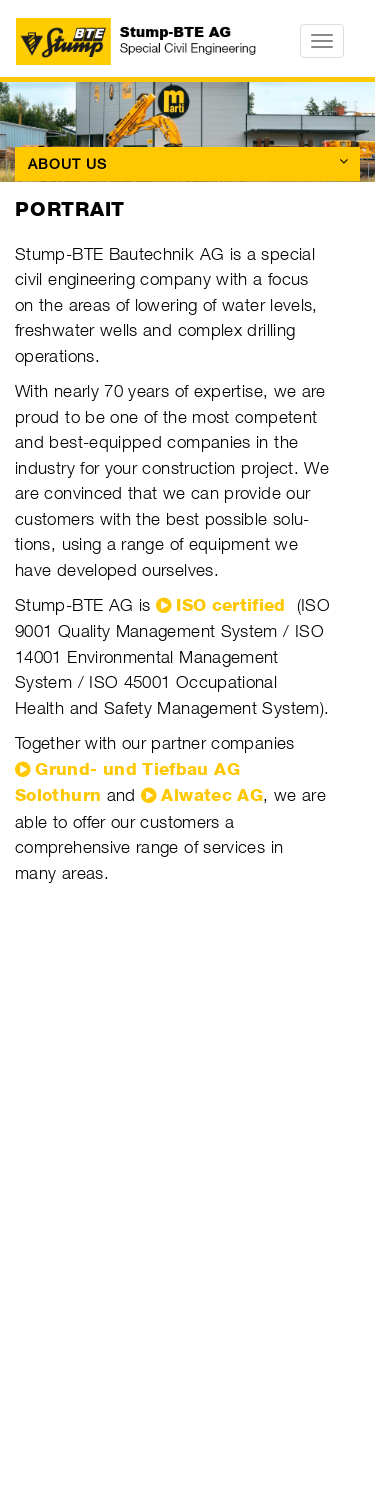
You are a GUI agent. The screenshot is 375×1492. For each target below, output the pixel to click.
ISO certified (231, 605)
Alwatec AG (212, 795)
